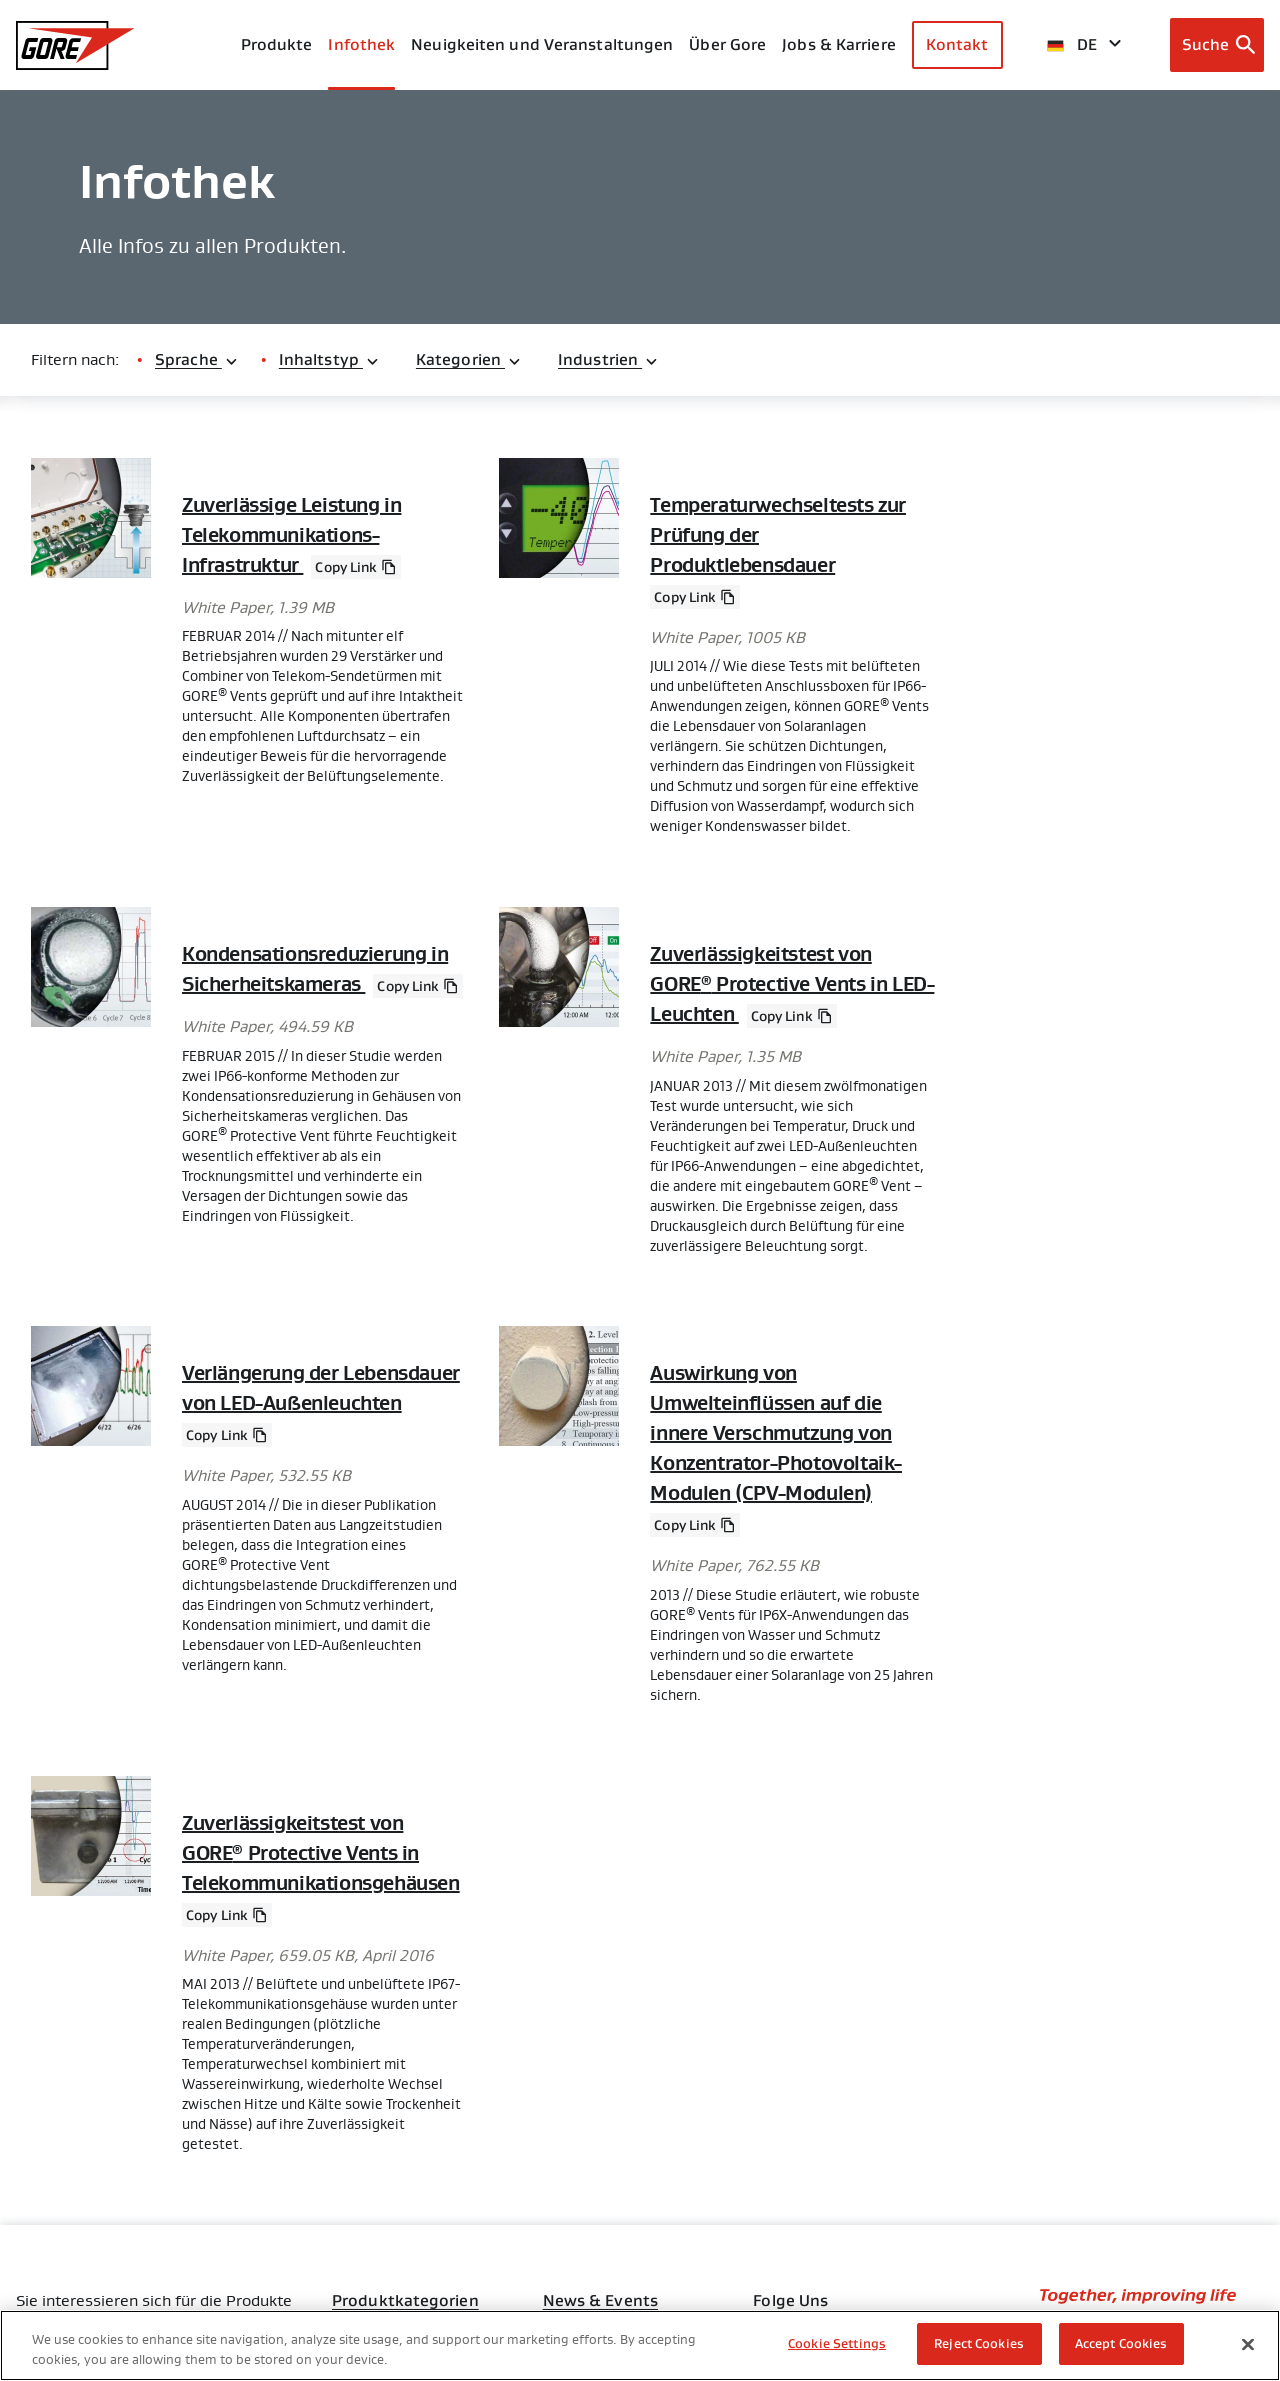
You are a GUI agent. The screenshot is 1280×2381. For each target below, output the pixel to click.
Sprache (197, 359)
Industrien (608, 359)
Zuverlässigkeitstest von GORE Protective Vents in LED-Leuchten (792, 984)
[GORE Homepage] (75, 45)
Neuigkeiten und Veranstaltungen (542, 44)
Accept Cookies (1121, 2343)
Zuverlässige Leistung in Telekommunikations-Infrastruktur (291, 535)
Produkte (277, 44)
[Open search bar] (1217, 45)
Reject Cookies (979, 2343)
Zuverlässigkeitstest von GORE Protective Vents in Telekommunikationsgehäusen (321, 1853)
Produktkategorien (405, 2301)
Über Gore (727, 44)
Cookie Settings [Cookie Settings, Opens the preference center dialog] (837, 2343)
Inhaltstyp (329, 359)
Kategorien (469, 359)
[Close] (1248, 2344)
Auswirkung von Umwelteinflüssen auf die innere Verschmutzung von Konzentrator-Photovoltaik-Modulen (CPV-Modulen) (776, 1433)
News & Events (600, 2301)
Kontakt (957, 44)
